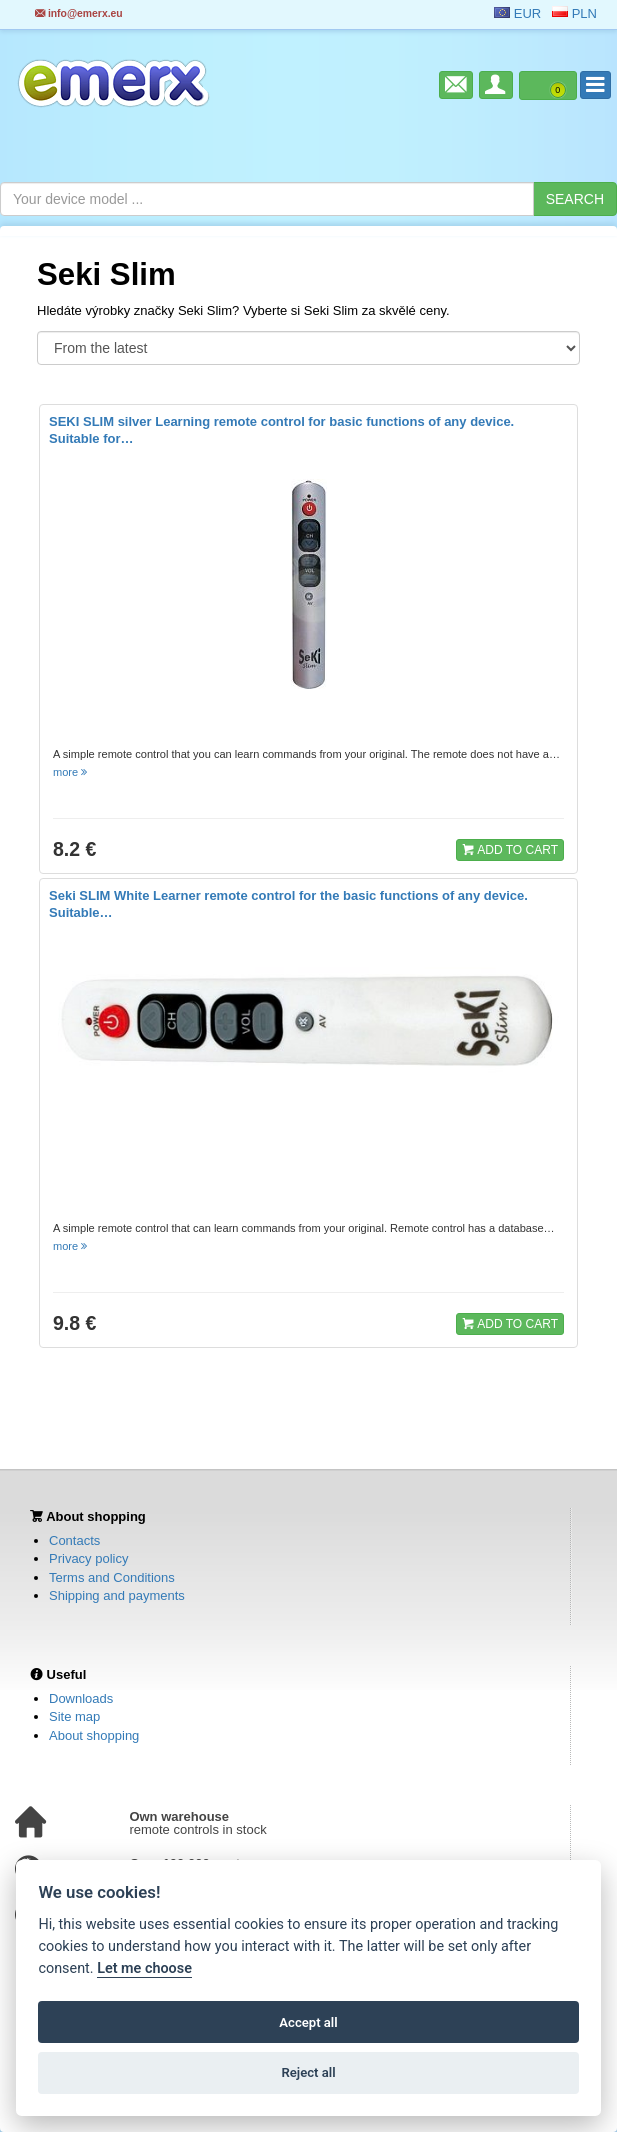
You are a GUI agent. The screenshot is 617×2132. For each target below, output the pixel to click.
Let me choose (144, 1968)
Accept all (308, 2022)
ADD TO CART (510, 849)
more (71, 772)
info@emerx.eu (79, 13)
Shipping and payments (117, 1595)
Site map (74, 1716)
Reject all (308, 2072)
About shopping (94, 1735)
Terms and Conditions (112, 1577)
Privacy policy (88, 1558)
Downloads (81, 1698)
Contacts (74, 1540)
